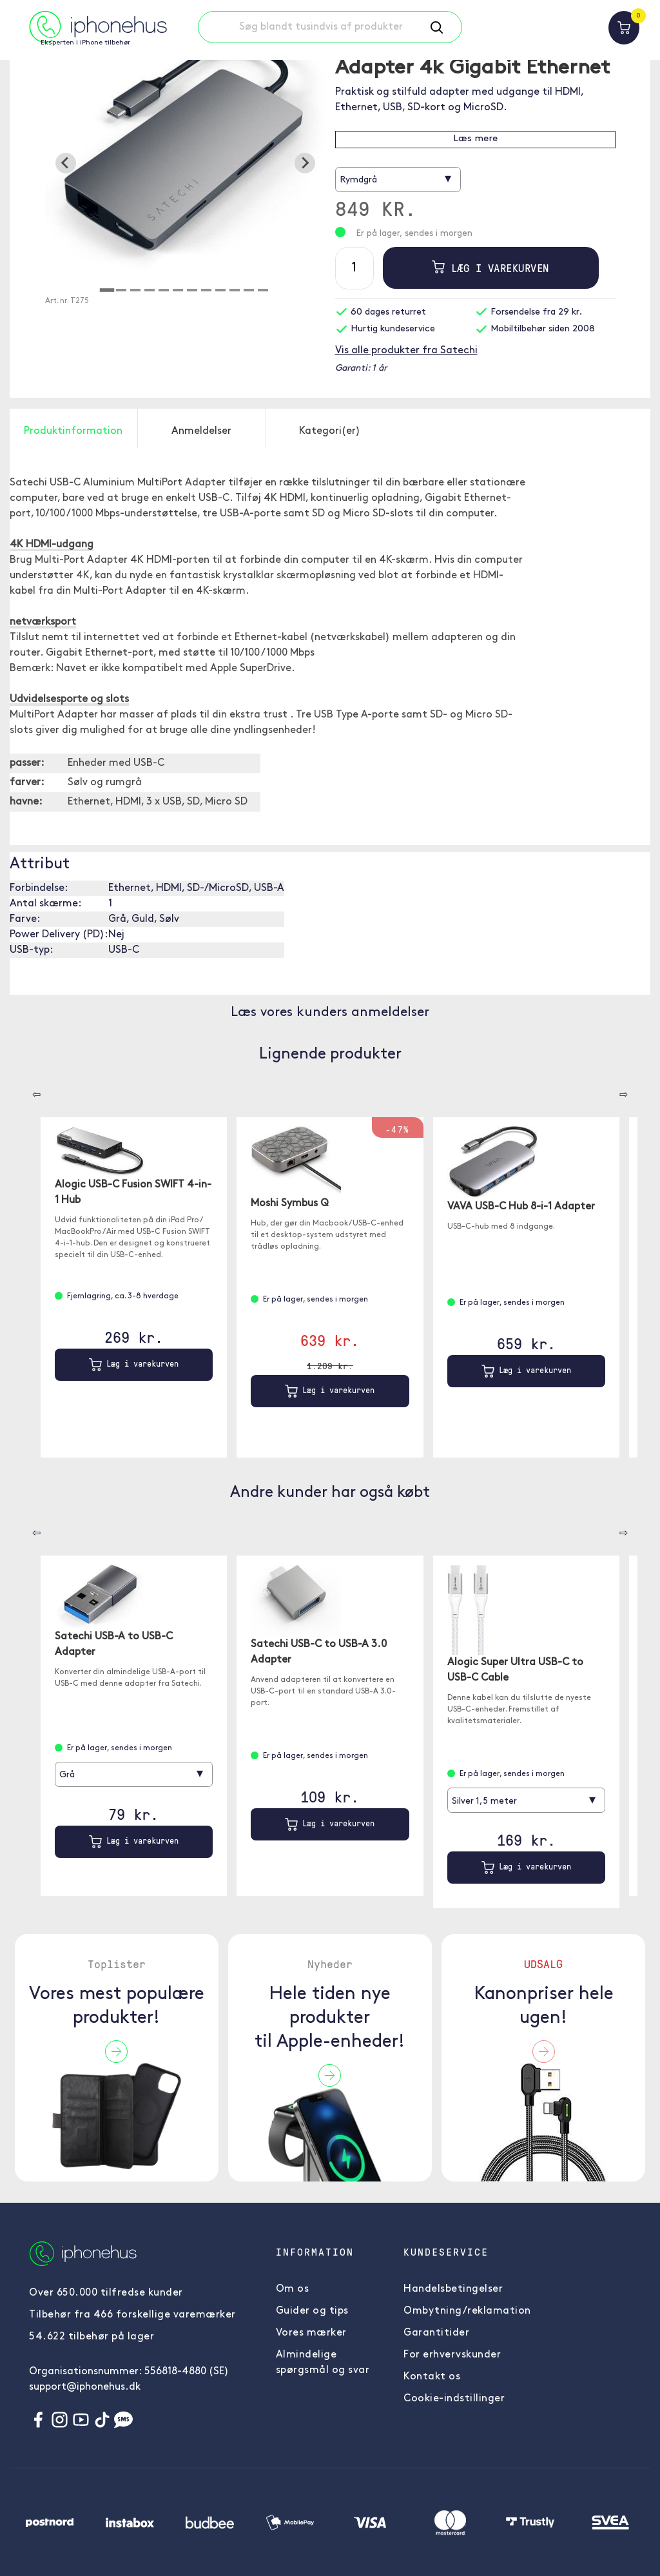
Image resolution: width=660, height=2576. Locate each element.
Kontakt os (431, 2377)
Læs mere (475, 139)
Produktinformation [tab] (73, 431)
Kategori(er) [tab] (329, 431)
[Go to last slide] (65, 163)
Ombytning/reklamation (467, 2311)
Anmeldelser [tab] (201, 431)
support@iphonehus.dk (85, 2387)
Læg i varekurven (490, 267)
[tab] (107, 290)
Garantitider (436, 2333)
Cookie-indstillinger (454, 2399)
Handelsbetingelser (453, 2289)
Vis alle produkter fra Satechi (406, 351)
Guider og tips (312, 2311)
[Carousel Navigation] (27, 1090)
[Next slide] (305, 163)
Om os (292, 2289)
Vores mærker (311, 2333)
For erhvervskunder (452, 2355)
